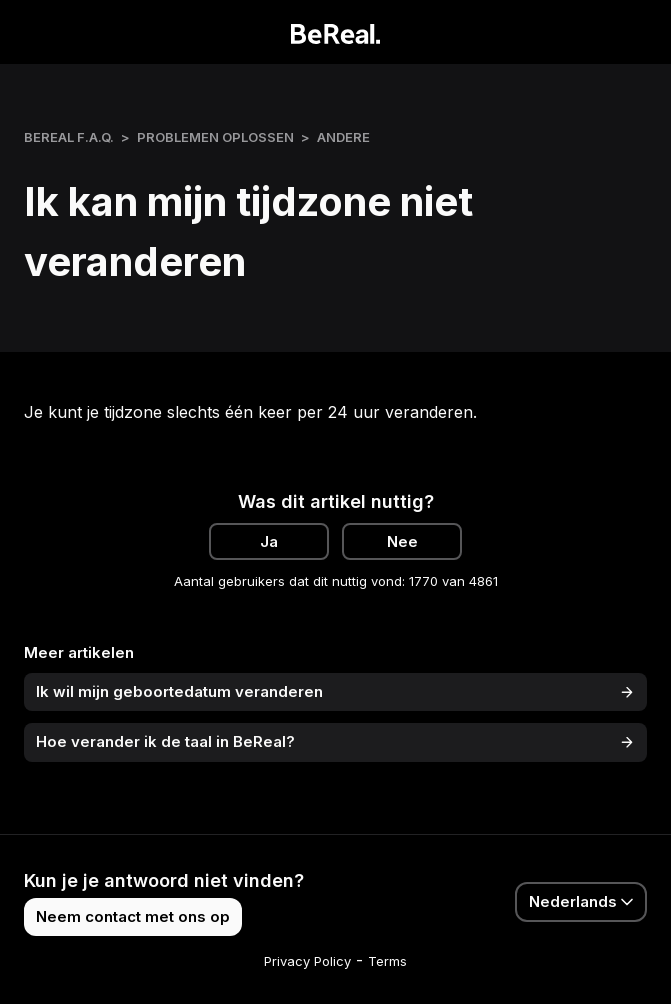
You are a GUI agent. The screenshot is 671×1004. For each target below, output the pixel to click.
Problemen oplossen (215, 137)
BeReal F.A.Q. (69, 137)
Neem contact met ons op (133, 916)
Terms (387, 961)
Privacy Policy (307, 961)
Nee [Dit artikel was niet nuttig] (402, 541)
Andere (343, 137)
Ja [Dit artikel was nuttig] (269, 541)
